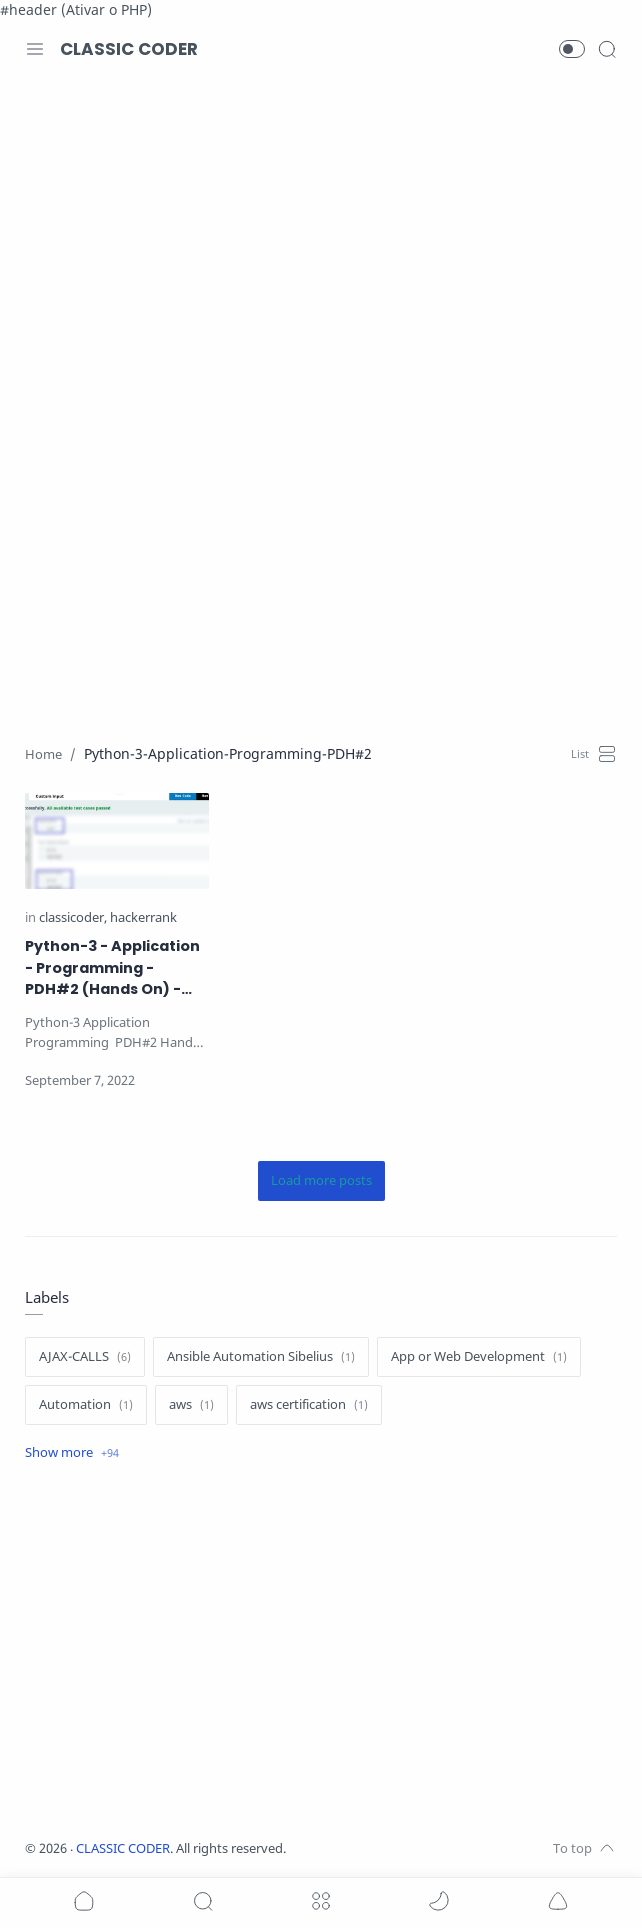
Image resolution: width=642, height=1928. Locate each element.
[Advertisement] (321, 244)
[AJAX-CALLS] (85, 1357)
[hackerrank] (143, 918)
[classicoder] (73, 918)
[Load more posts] (321, 1181)
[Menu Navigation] (35, 49)
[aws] (191, 1405)
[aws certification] (309, 1405)
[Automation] (86, 1405)
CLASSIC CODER (129, 49)
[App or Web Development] (479, 1357)
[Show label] (72, 1453)
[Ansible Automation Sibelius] (261, 1357)
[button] (572, 49)
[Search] (607, 49)
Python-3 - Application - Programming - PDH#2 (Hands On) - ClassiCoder (112, 968)
